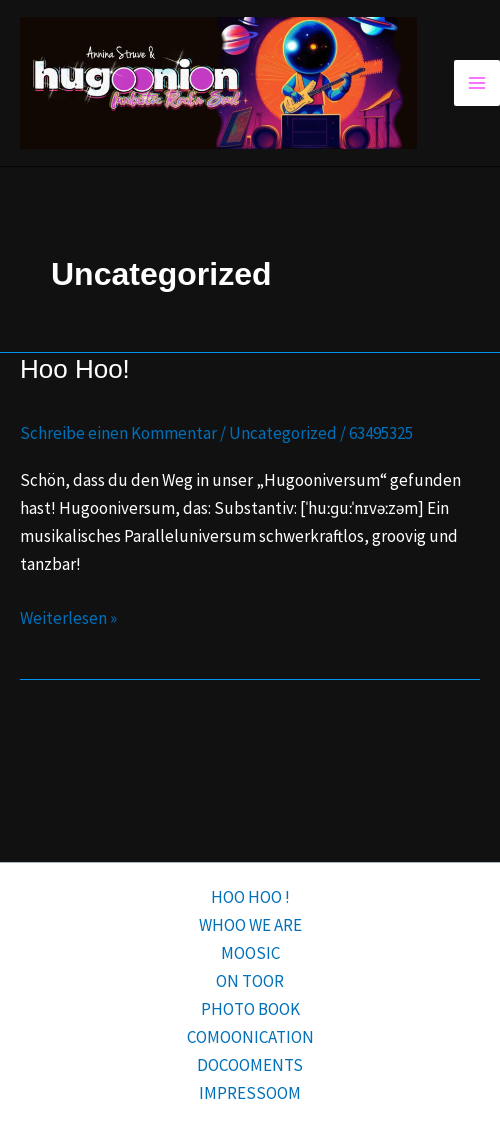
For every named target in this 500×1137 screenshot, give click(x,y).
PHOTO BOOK (250, 1009)
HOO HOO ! (250, 897)
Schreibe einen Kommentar (118, 433)
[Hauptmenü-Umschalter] (477, 83)
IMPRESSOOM (250, 1093)
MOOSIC (250, 953)
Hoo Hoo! (75, 369)
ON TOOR (250, 981)
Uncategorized (283, 433)
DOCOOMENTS (250, 1065)
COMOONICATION (250, 1037)
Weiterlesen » (68, 616)
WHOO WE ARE (250, 925)
